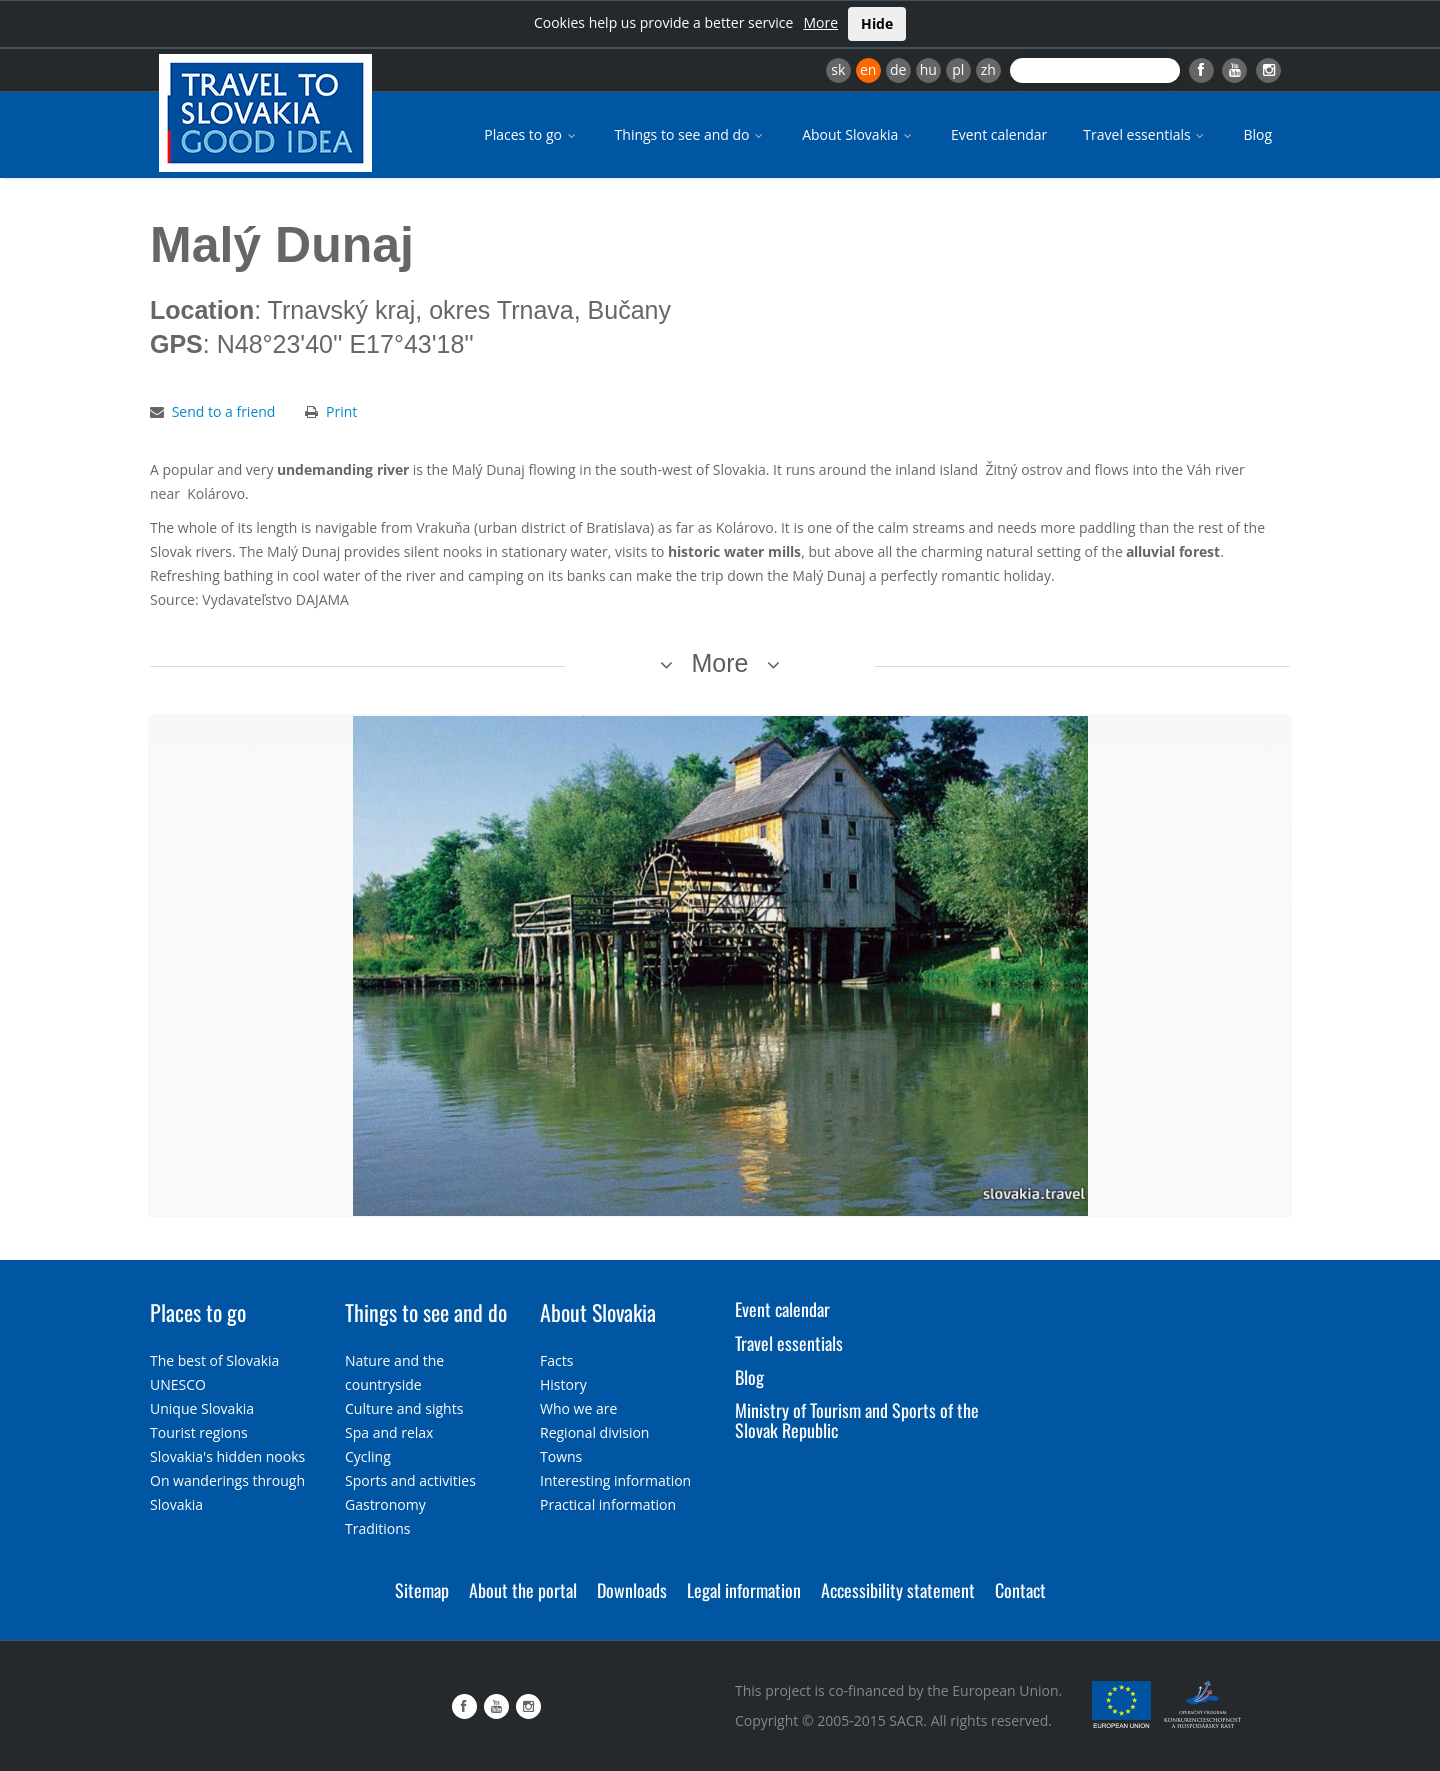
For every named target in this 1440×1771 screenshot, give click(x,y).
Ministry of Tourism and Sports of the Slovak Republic (857, 1420)
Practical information (608, 1504)
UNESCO (178, 1384)
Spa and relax (389, 1432)
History (563, 1384)
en (868, 69)
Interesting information (615, 1480)
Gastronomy (385, 1504)
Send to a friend (224, 411)
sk (838, 69)
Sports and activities (410, 1480)
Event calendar (999, 134)
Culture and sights (404, 1408)
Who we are (578, 1408)
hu (928, 69)
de (898, 69)
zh (988, 69)
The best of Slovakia (214, 1360)
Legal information (744, 1590)
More (820, 22)
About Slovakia (858, 134)
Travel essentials (1145, 134)
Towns (561, 1456)
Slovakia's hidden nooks (227, 1456)
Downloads (632, 1590)
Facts (556, 1360)
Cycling (368, 1456)
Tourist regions (199, 1432)
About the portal (523, 1590)
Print (341, 411)
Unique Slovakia (202, 1408)
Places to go (531, 134)
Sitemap (422, 1590)
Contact (1020, 1590)
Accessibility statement (898, 1590)
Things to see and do (691, 134)
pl (958, 69)
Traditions (378, 1528)
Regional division (594, 1432)
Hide (877, 23)
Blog (1257, 134)
